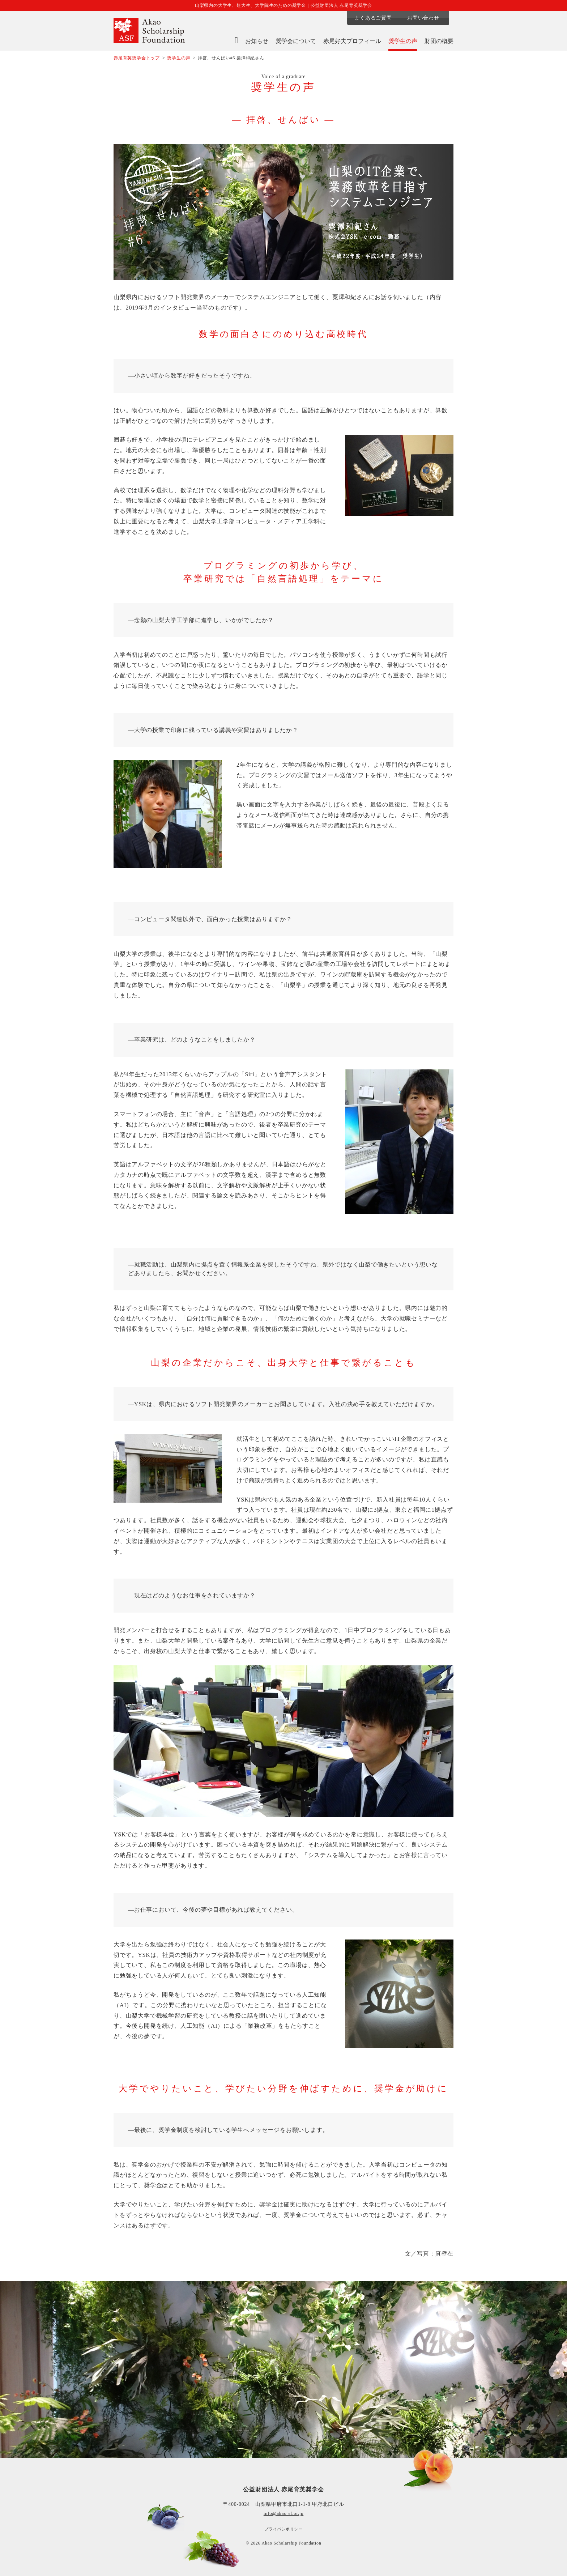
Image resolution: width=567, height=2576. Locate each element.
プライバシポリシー (283, 2529)
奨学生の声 (402, 41)
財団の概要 (439, 41)
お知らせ (256, 41)
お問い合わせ (428, 18)
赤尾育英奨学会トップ (137, 57)
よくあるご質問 (372, 18)
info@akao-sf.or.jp (283, 2513)
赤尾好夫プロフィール (352, 41)
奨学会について (296, 41)
